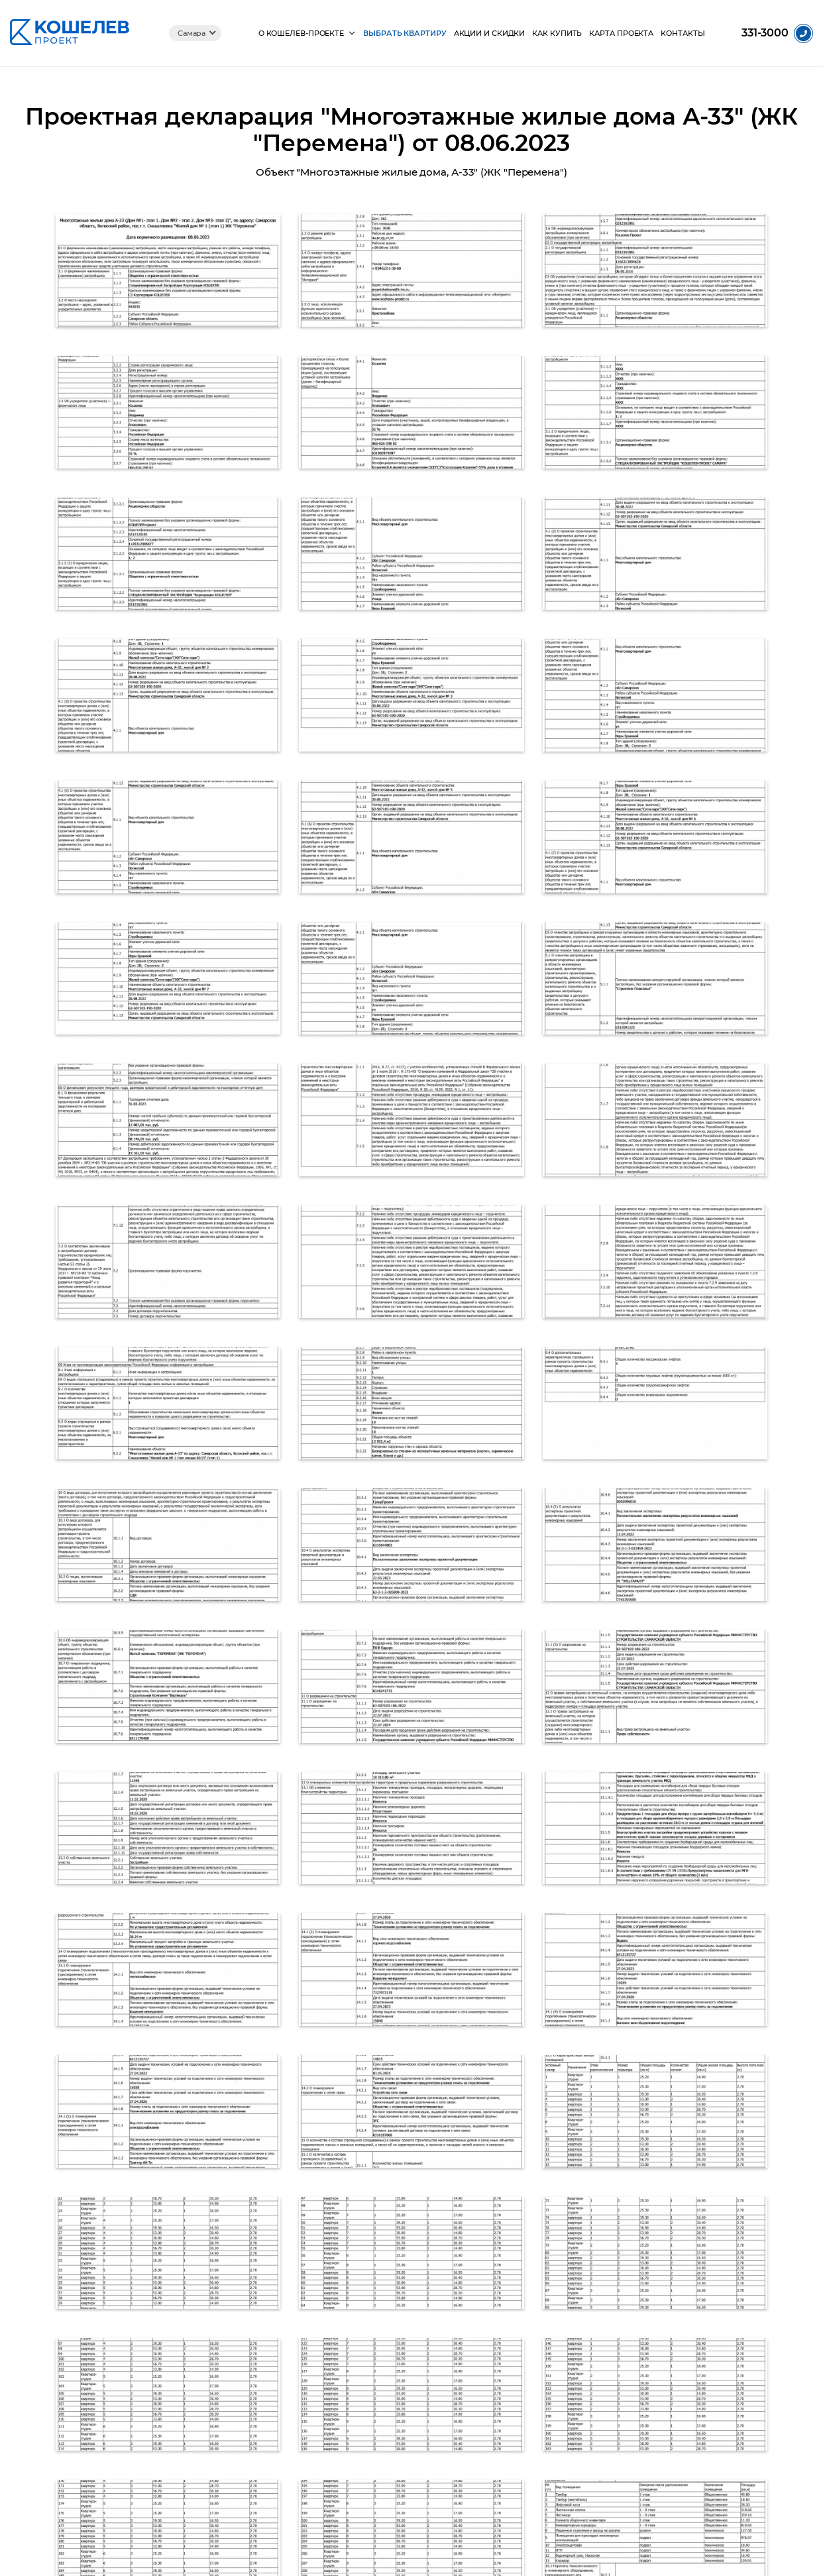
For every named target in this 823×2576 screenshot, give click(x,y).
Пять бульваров (530, 2395)
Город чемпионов (533, 2429)
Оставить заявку (725, 2185)
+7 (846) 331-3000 (477, 2198)
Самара (190, 33)
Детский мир (523, 2412)
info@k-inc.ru (665, 2314)
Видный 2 (516, 2343)
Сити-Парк (519, 2326)
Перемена (517, 2309)
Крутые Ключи (526, 2464)
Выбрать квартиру (403, 33)
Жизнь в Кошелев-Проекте (286, 2291)
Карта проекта (622, 33)
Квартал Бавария (532, 2377)
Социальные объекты (275, 2309)
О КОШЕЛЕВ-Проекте (299, 33)
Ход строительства (270, 2360)
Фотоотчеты (256, 2343)
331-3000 (765, 33)
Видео (244, 2326)
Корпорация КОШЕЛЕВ (279, 2412)
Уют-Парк (517, 2291)
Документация (261, 2377)
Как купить (557, 33)
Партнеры (251, 2395)
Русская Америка (533, 2446)
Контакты (684, 33)
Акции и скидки (488, 33)
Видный (513, 2360)
